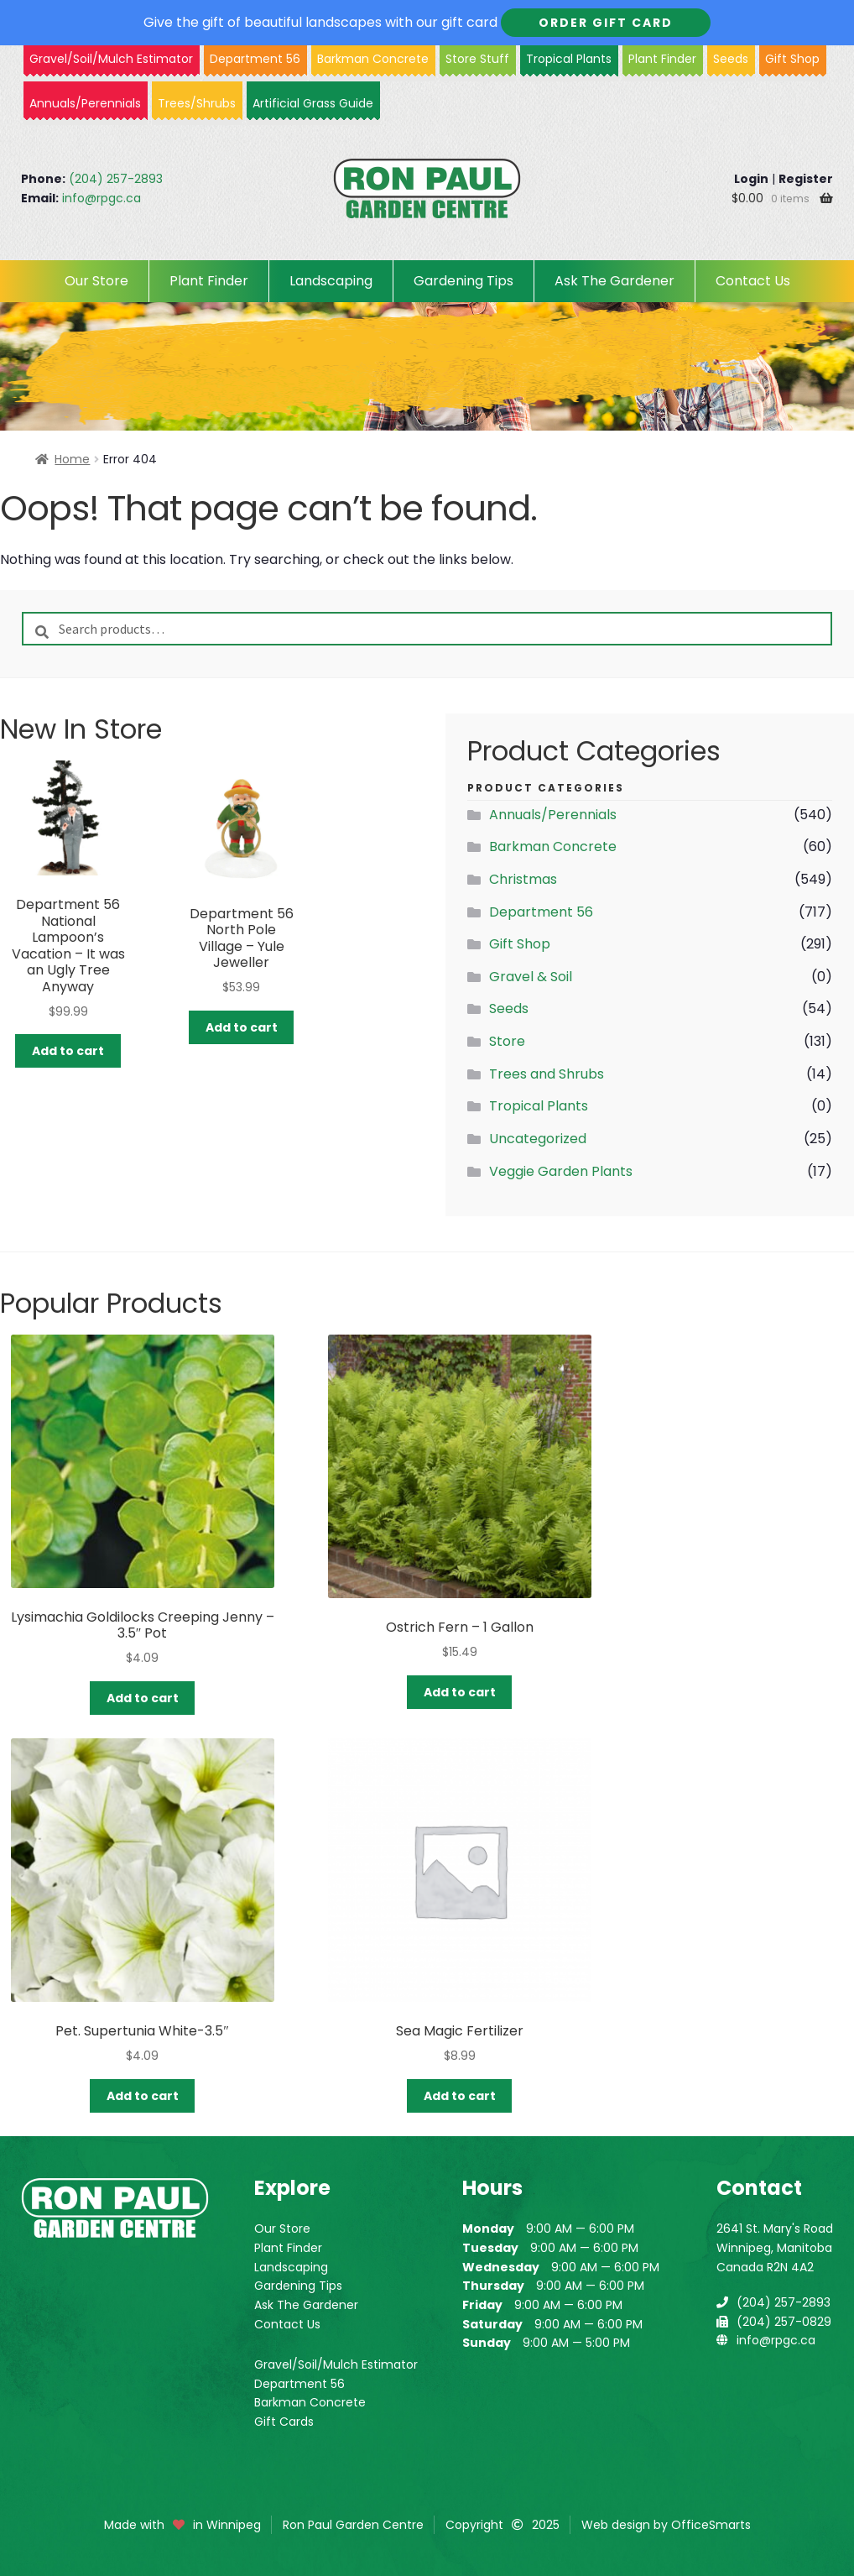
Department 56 (255, 58)
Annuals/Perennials (85, 103)
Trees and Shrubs (546, 1074)
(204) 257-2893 (116, 178)
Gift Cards (284, 2421)
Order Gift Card (606, 22)
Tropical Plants (569, 58)
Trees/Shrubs (197, 103)
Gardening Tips (463, 280)
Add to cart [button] (68, 1050)
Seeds (730, 58)
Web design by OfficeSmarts (666, 2524)
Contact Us (753, 280)
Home (72, 459)
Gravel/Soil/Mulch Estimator (336, 2364)
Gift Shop (792, 58)
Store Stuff (477, 58)
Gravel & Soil (530, 976)
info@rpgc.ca (101, 198)
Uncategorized (537, 1138)
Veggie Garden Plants (561, 1171)
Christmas (523, 879)
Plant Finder (662, 58)
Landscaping (330, 280)
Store (507, 1041)
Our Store (96, 280)
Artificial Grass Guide (313, 103)
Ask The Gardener (614, 280)
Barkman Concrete (553, 846)
